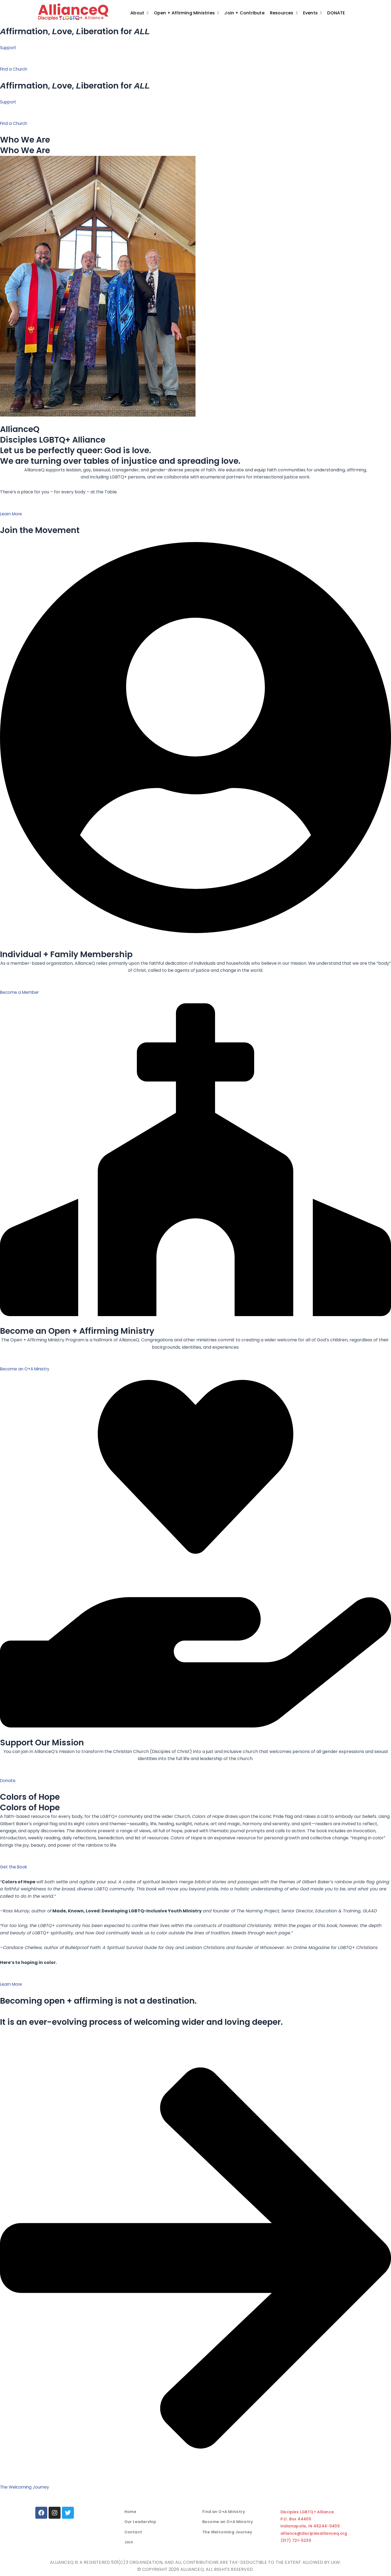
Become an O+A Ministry (26, 1369)
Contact (133, 2532)
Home (130, 2511)
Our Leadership (140, 2521)
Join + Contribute (244, 13)
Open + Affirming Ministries (186, 13)
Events (312, 13)
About (139, 13)
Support (8, 48)
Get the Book (14, 1867)
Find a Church (14, 69)
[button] (139, 13)
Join (128, 2542)
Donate (339, 13)
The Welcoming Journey (227, 2532)
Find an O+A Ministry (223, 2511)
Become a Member (20, 992)
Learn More (12, 514)
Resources (284, 13)
